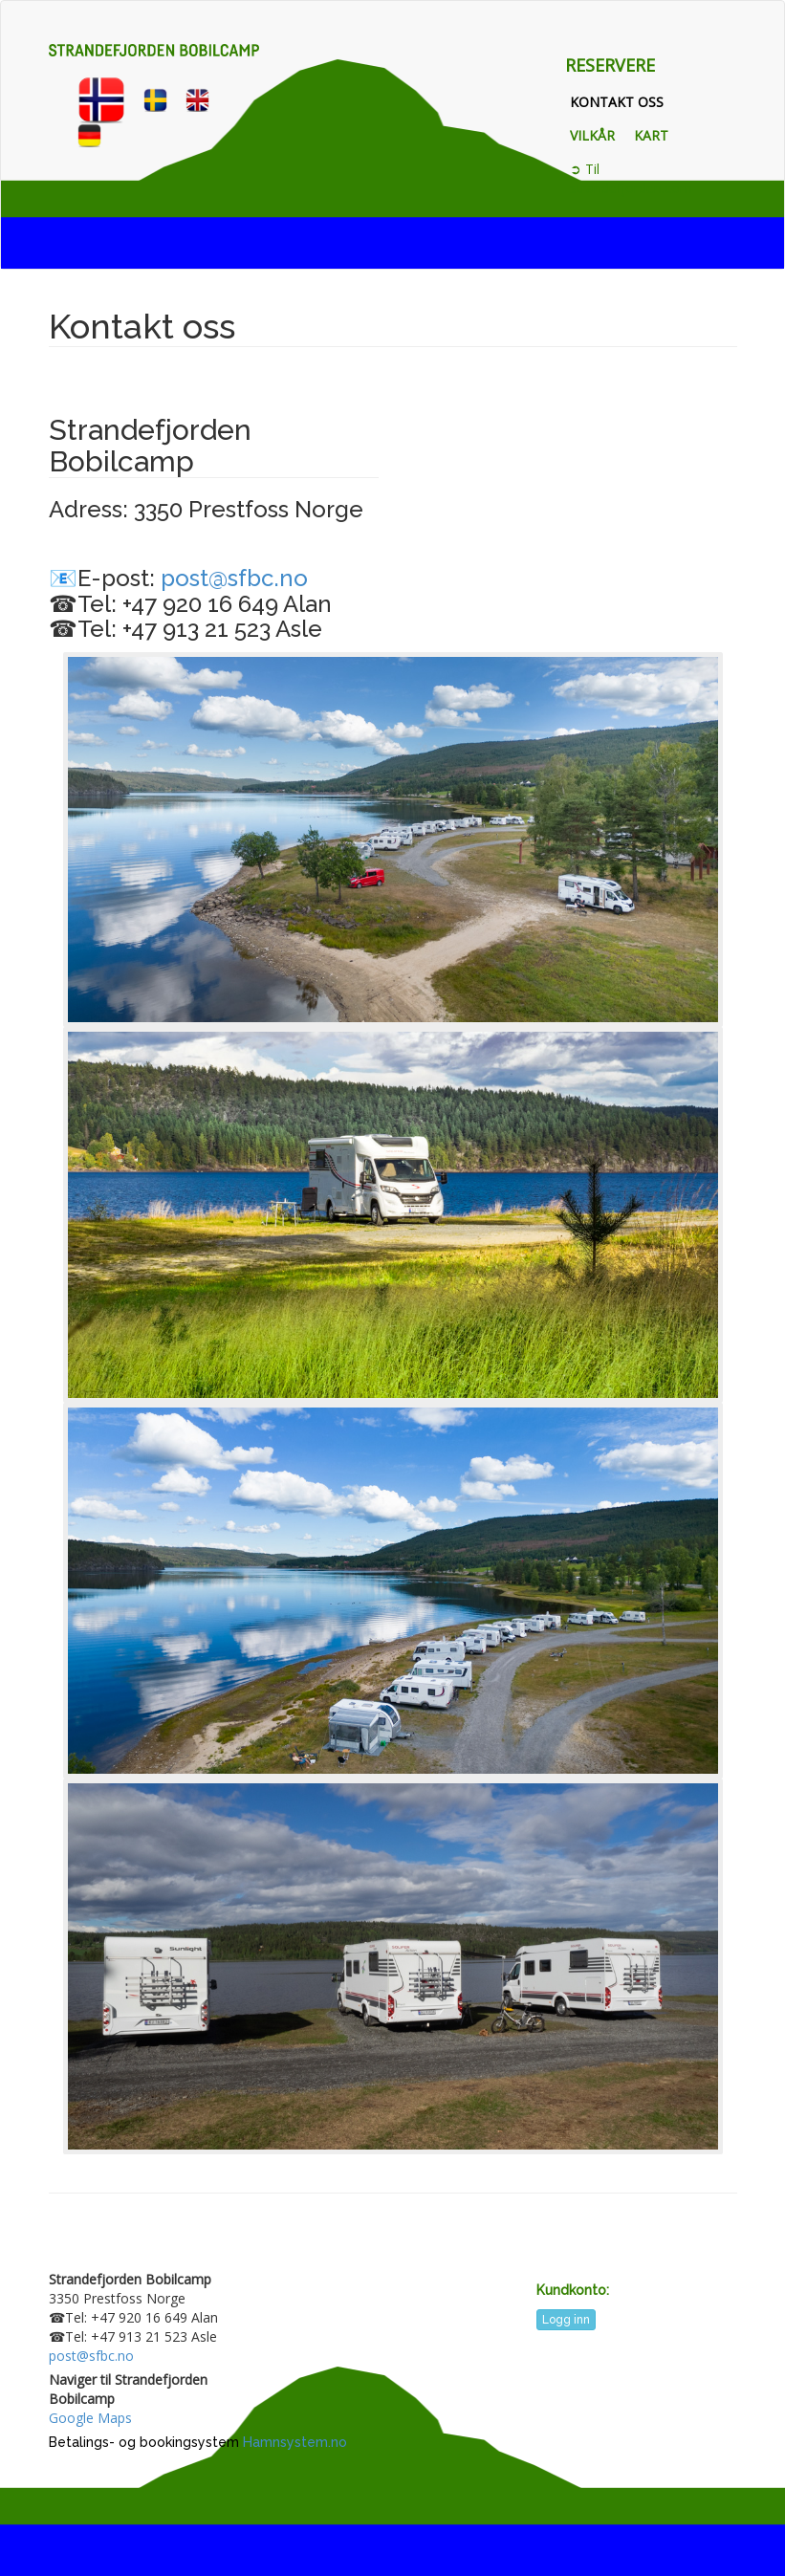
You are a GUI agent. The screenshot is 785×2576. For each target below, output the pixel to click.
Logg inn (566, 2319)
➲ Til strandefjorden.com (631, 178)
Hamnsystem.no (295, 2442)
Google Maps (90, 2418)
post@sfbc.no (234, 578)
